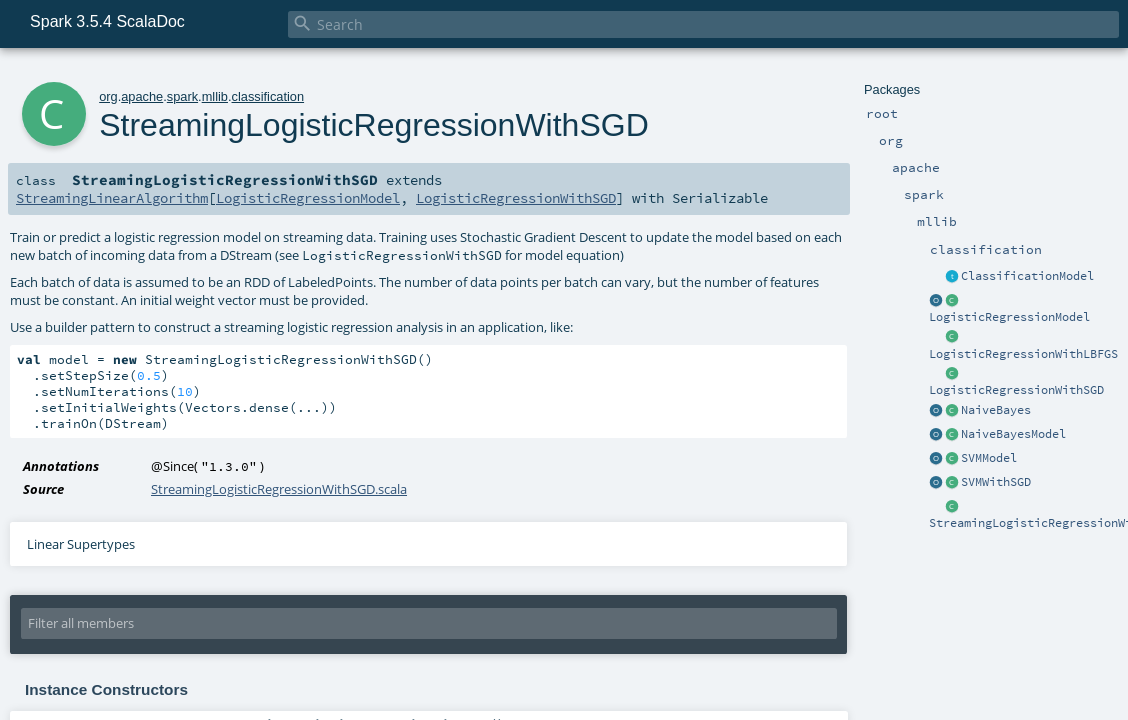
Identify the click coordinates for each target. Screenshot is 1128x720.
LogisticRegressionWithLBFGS (1023, 354)
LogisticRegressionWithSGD (1016, 390)
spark (182, 96)
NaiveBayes (996, 410)
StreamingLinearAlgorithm (112, 198)
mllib (215, 96)
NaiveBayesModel (1013, 434)
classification (268, 96)
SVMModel (989, 458)
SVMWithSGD (996, 482)
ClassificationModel (1027, 276)
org (108, 96)
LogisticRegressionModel (1009, 317)
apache (142, 96)
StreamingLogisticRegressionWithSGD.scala (279, 489)
